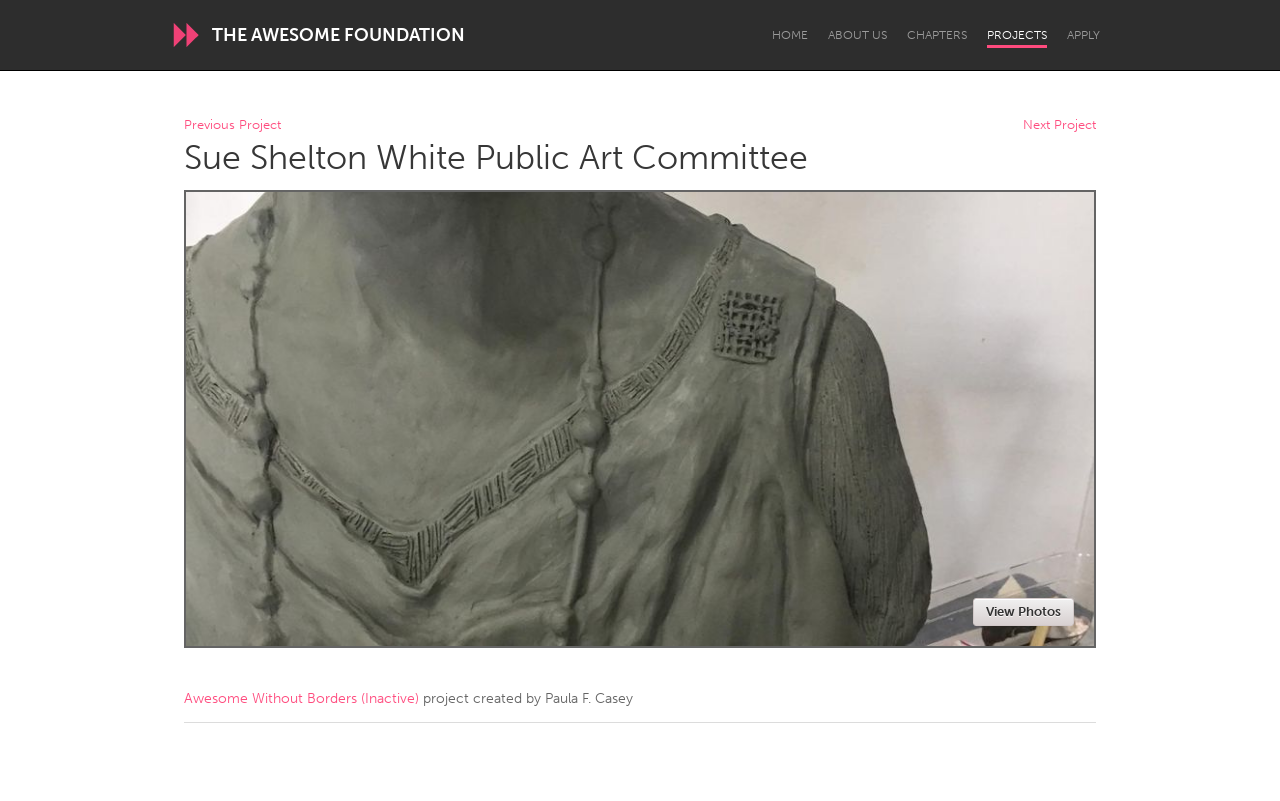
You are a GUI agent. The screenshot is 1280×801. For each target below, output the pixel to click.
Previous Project (232, 125)
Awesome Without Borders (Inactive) (301, 698)
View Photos (1023, 611)
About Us (857, 35)
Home (790, 35)
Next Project (1059, 125)
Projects (1017, 35)
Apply (1083, 35)
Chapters (937, 35)
